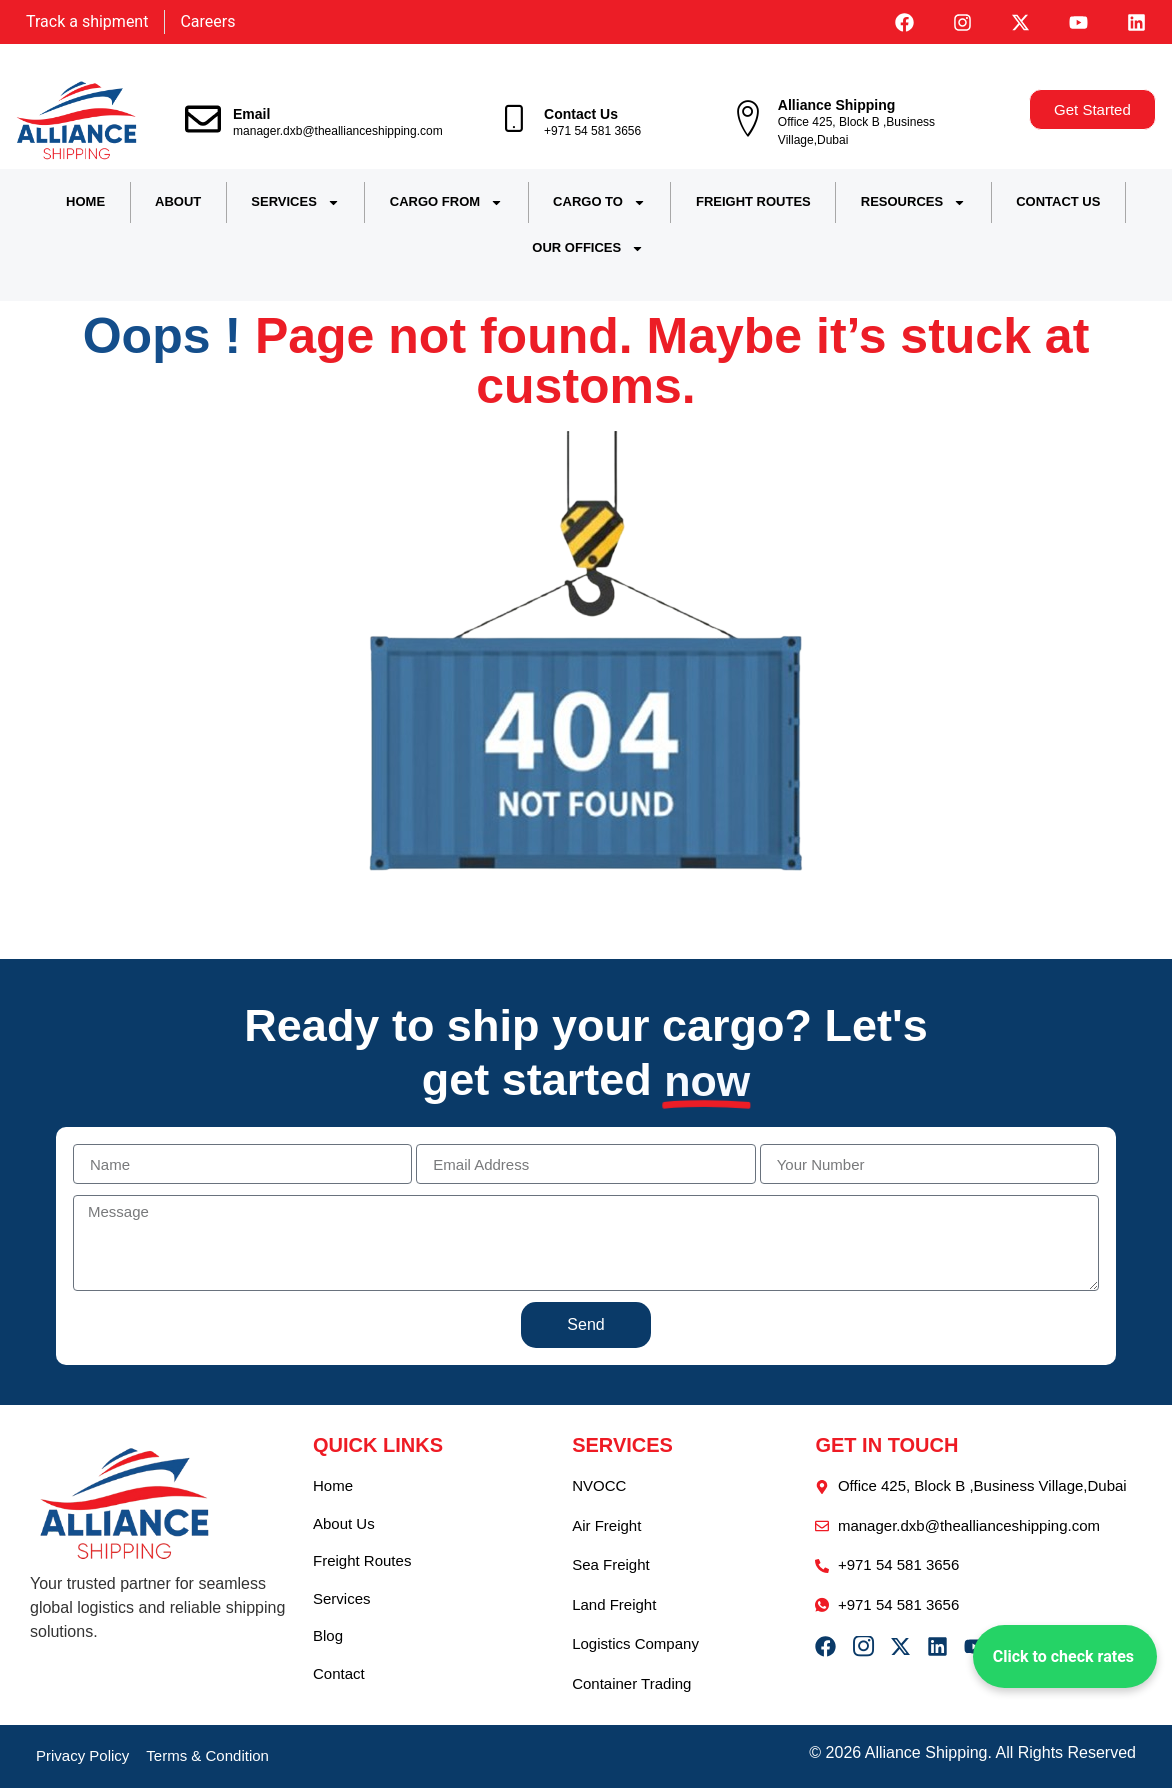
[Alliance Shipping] (748, 119)
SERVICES (295, 202)
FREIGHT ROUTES (753, 201)
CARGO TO (599, 202)
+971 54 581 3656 (592, 131)
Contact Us (581, 114)
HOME (85, 201)
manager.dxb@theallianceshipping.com (338, 131)
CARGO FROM (446, 202)
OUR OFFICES (588, 248)
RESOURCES (913, 202)
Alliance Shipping (836, 105)
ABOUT (178, 201)
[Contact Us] (514, 119)
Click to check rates (1063, 1656)
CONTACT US (1058, 201)
